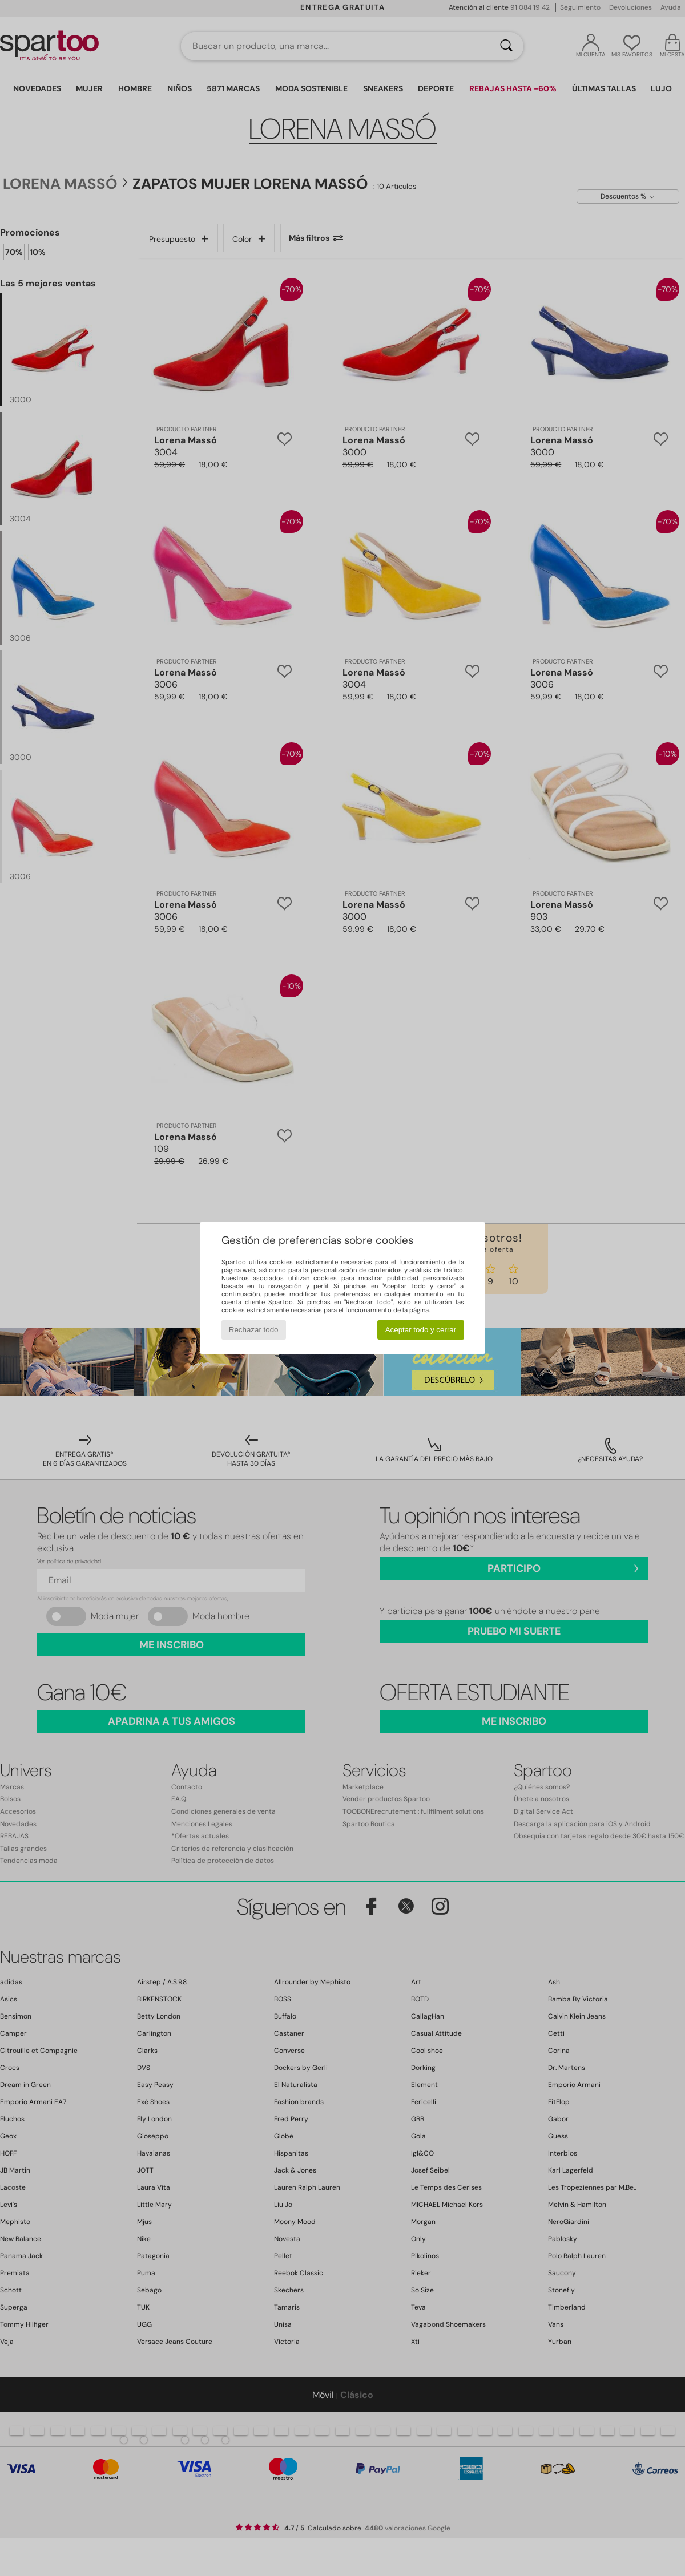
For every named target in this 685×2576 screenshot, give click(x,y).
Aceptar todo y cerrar (420, 1329)
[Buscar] (506, 46)
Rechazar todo (254, 1329)
